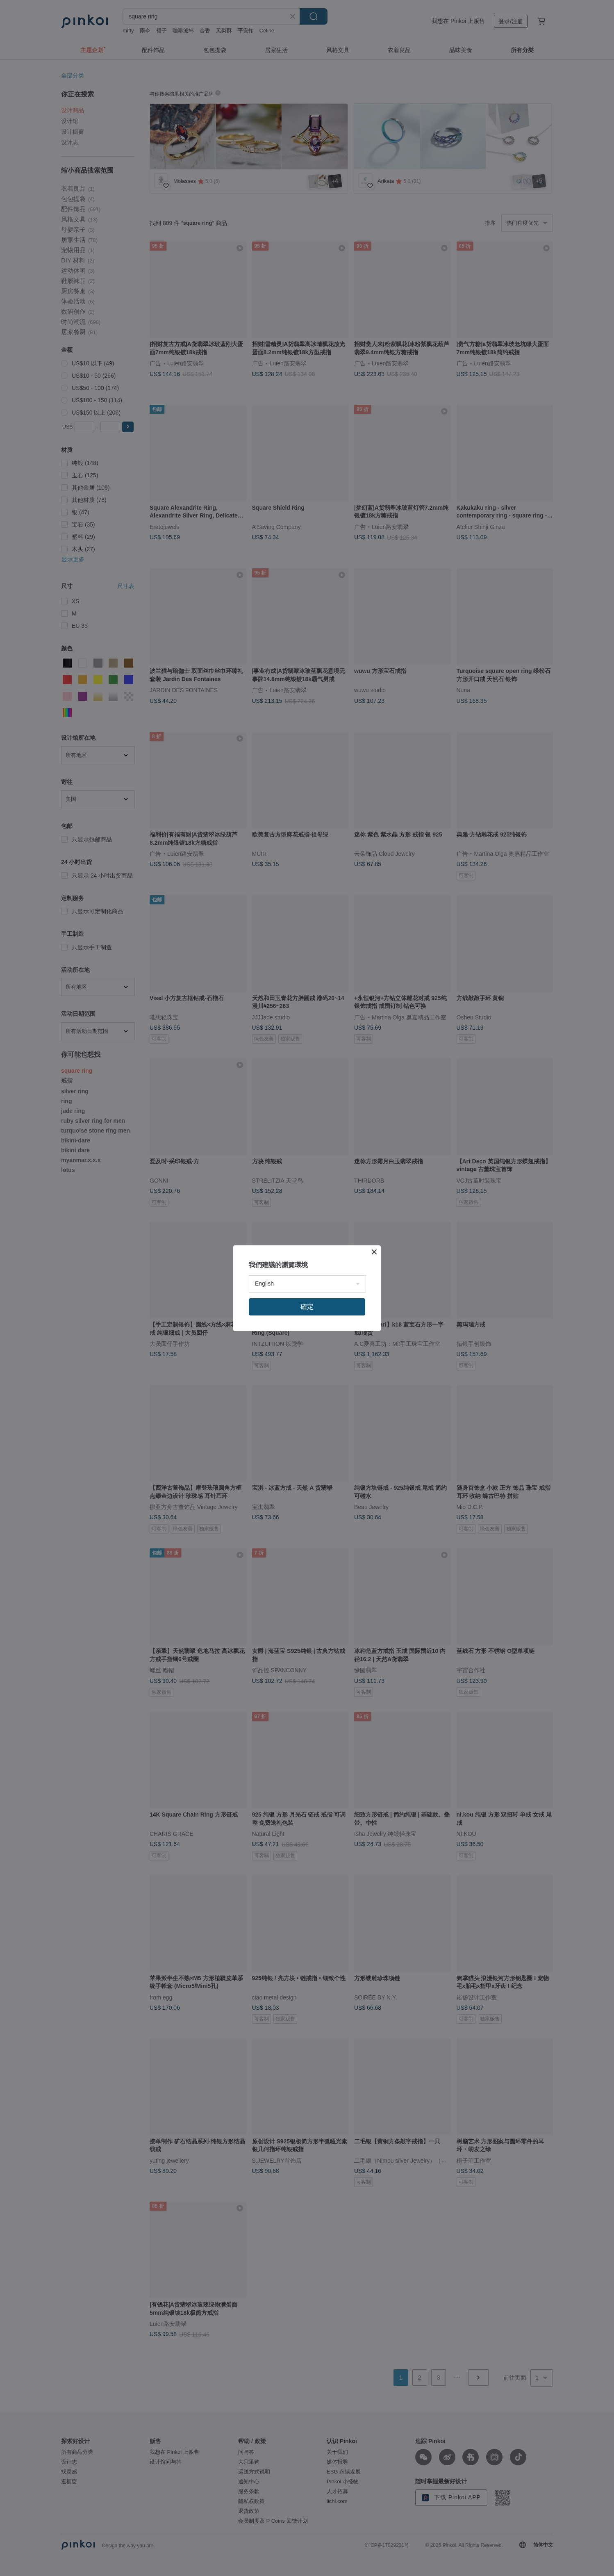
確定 (307, 1306)
